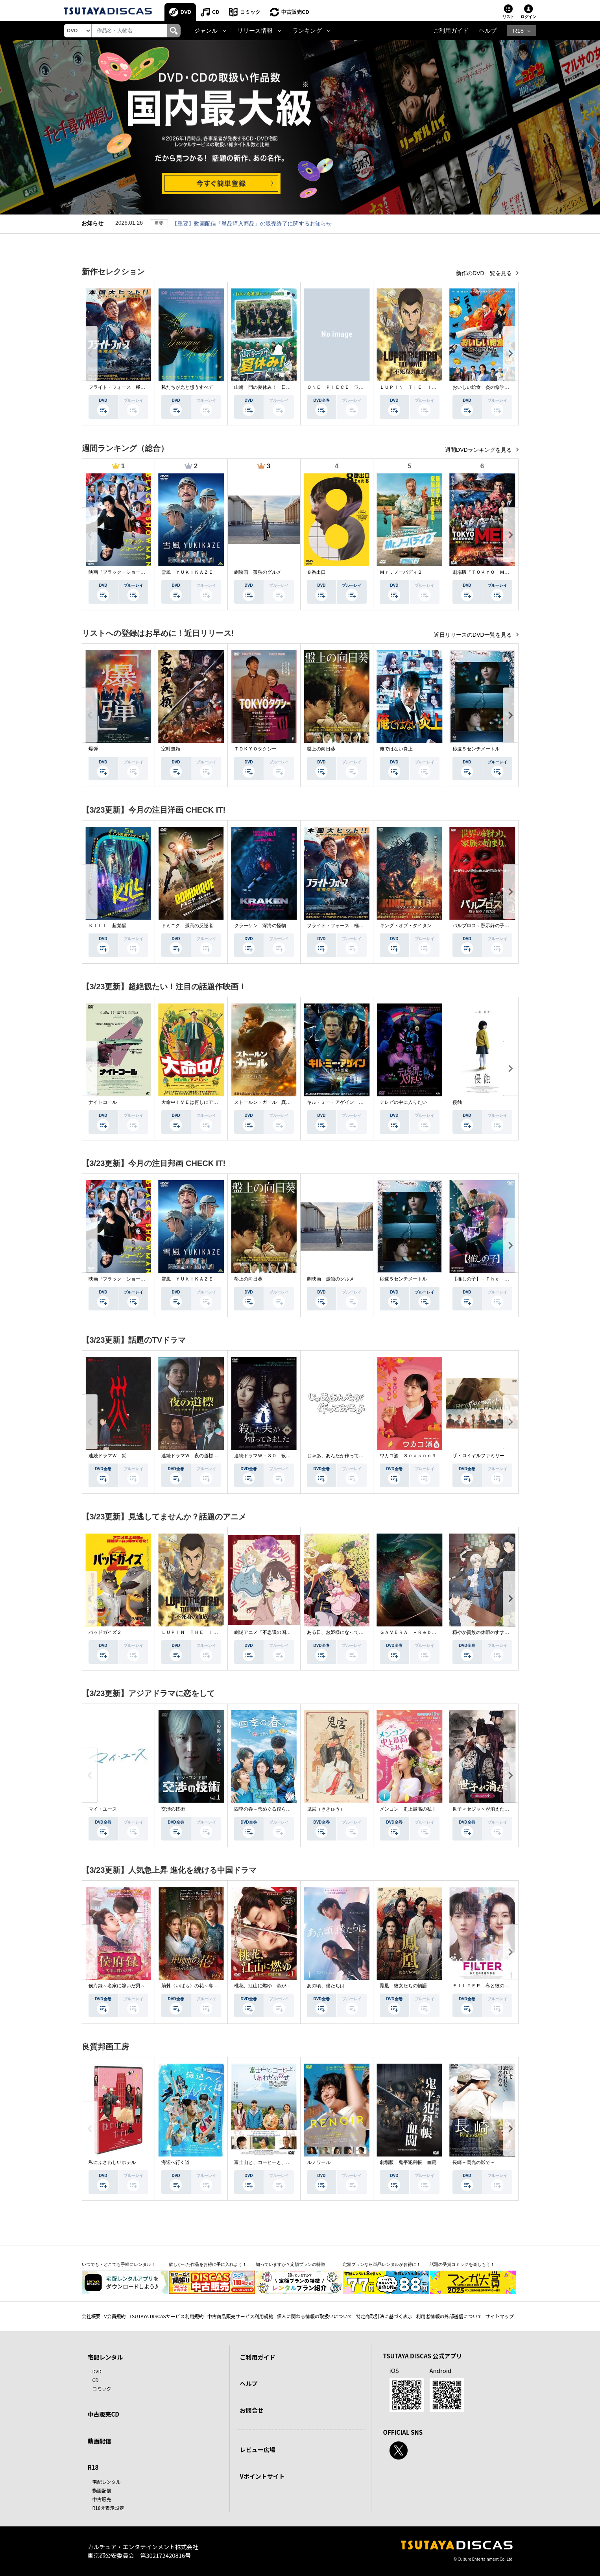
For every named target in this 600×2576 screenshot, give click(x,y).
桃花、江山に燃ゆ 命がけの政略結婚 (274, 1986)
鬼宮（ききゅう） (326, 1809)
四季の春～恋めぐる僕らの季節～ (269, 1809)
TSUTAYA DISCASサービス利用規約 (166, 2316)
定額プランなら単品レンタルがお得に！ (382, 2264)
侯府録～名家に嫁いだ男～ (117, 1986)
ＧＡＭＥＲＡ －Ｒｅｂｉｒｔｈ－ (417, 1632)
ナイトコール (103, 1102)
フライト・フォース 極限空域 (122, 387)
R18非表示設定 (108, 2507)
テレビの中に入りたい (403, 1102)
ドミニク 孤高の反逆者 (187, 926)
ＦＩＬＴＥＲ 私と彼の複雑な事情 (490, 1986)
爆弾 (93, 749)
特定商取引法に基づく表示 (384, 2316)
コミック (250, 12)
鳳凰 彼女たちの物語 (403, 1986)
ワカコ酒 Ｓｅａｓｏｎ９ (408, 1456)
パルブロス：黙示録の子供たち (485, 926)
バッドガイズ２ (105, 1632)
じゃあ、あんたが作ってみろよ (340, 1456)
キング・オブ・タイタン (406, 926)
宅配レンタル (106, 2481)
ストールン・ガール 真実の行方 (269, 1102)
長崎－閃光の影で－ (473, 2163)
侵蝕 (457, 1102)
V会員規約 (115, 2316)
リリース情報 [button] (255, 31)
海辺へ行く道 (175, 2163)
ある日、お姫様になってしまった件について (354, 1632)
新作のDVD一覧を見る (484, 273)
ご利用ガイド (451, 31)
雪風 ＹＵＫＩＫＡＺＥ (187, 572)
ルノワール (318, 2163)
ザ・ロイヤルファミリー (478, 1456)
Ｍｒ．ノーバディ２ (401, 572)
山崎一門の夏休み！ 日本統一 (267, 387)
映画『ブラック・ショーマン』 (122, 572)
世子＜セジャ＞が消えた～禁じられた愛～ (497, 1809)
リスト (508, 17)
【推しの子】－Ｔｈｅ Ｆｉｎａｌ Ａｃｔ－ (502, 1279)
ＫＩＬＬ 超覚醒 (107, 926)
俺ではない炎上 (396, 749)
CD (216, 12)
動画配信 (99, 2441)
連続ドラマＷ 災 (107, 1456)
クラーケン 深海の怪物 (260, 926)
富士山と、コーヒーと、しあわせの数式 (276, 2163)
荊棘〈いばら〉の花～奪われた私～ (199, 1986)
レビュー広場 (257, 2450)
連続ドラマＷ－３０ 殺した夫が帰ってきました (286, 1456)
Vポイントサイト (262, 2476)
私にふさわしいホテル (112, 2163)
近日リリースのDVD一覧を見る (473, 635)
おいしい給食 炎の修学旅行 (483, 387)
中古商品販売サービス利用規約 (240, 2316)
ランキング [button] (307, 31)
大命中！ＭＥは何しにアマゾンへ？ (199, 1102)
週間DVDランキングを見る (479, 450)
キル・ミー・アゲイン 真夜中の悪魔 (347, 1102)
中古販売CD (296, 12)
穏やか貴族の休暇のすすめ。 (483, 1632)
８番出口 (316, 572)
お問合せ (252, 2410)
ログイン (528, 17)
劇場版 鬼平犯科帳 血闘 (408, 2163)
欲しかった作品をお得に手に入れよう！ (208, 2264)
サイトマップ (500, 2316)
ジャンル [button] (206, 31)
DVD (186, 12)
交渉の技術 (173, 1809)
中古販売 (101, 2499)
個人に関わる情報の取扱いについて (315, 2316)
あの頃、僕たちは (326, 1986)
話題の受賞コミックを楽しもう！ (462, 2264)
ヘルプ (488, 31)
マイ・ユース (103, 1809)
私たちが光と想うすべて (187, 387)
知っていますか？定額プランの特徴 (290, 2264)
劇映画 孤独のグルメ (257, 572)
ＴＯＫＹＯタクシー (255, 749)
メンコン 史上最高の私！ (408, 1809)
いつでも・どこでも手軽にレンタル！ (118, 2264)
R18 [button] (518, 31)
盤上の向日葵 (321, 749)
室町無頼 (170, 749)
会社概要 (91, 2316)
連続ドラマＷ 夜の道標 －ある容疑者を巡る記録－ (218, 1456)
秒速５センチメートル (476, 749)
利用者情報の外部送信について (449, 2316)
